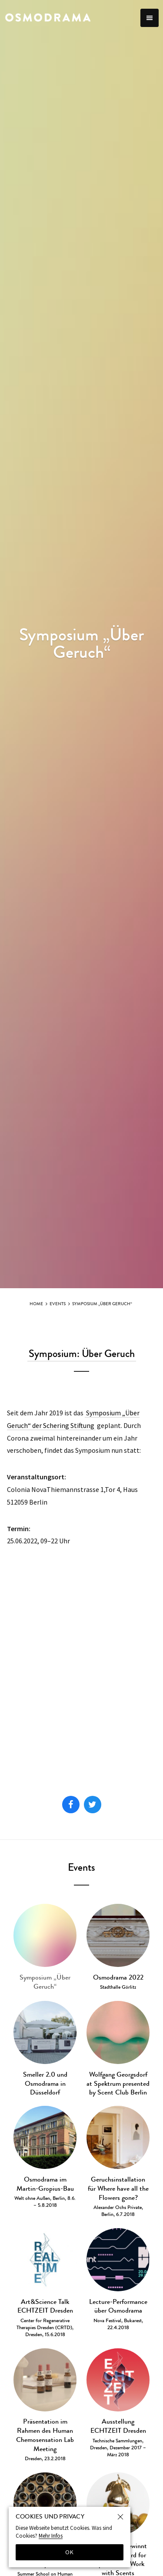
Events (58, 1304)
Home (36, 1304)
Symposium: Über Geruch (82, 1353)
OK (69, 2552)
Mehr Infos (51, 2535)
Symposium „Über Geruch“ (102, 1304)
